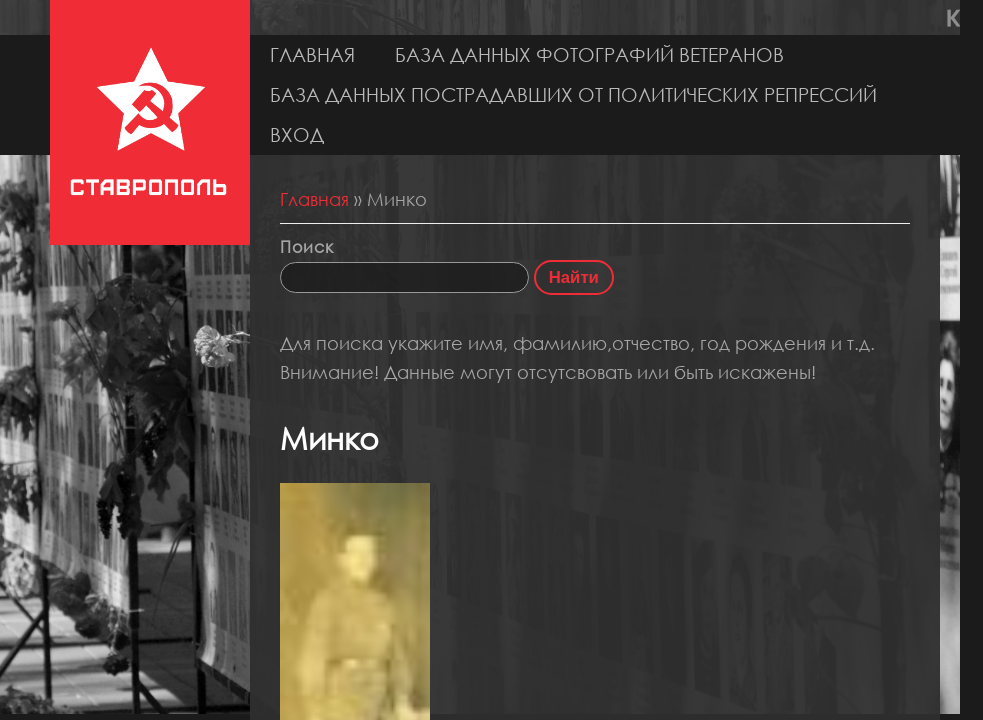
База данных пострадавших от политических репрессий (573, 94)
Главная (312, 54)
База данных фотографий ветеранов (589, 54)
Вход (297, 134)
